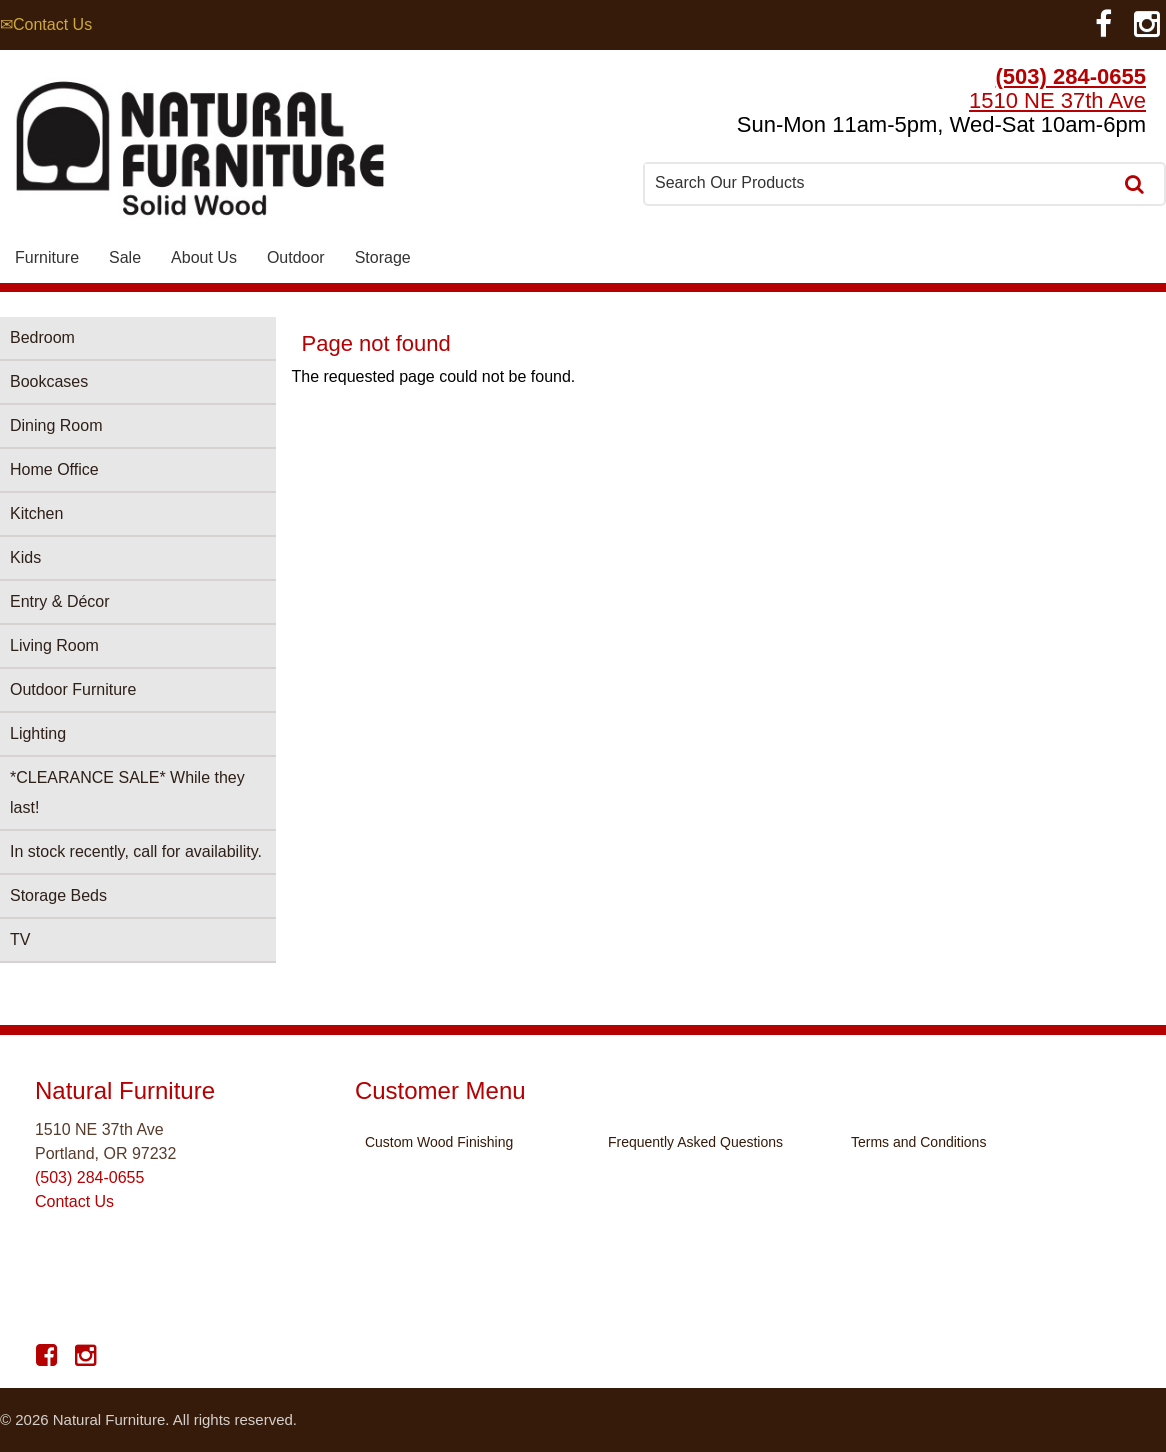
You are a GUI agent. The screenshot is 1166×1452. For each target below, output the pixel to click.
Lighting (38, 733)
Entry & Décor (60, 601)
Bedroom (42, 337)
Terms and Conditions (918, 1142)
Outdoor (296, 257)
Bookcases (49, 381)
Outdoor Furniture (73, 689)
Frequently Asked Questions (695, 1142)
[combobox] (880, 183)
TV (20, 939)
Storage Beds (58, 895)
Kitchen (36, 513)
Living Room (54, 645)
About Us (204, 257)
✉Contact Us (46, 24)
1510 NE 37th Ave (1057, 100)
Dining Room (56, 425)
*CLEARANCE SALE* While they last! (127, 792)
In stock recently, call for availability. (136, 851)
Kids (25, 557)
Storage (383, 257)
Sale (125, 257)
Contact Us (74, 1201)
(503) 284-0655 (1071, 76)
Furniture (47, 257)
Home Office (54, 469)
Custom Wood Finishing (439, 1142)
